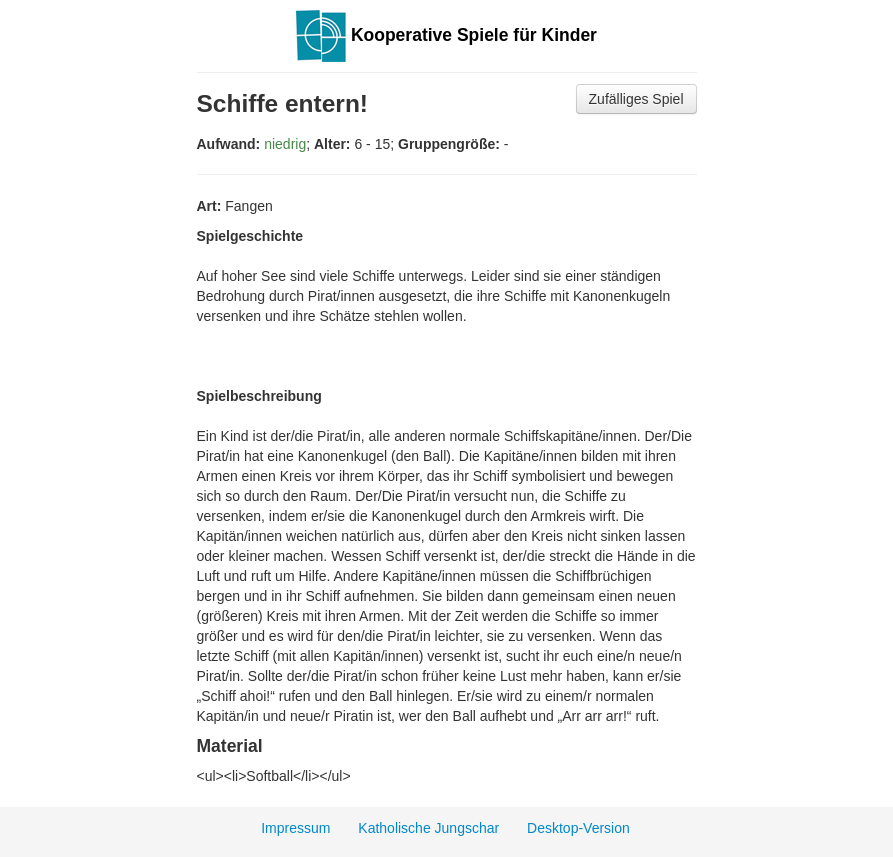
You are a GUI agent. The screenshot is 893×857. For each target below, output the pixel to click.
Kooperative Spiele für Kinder (446, 35)
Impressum (295, 828)
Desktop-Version (578, 828)
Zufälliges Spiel (636, 99)
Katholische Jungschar (428, 828)
